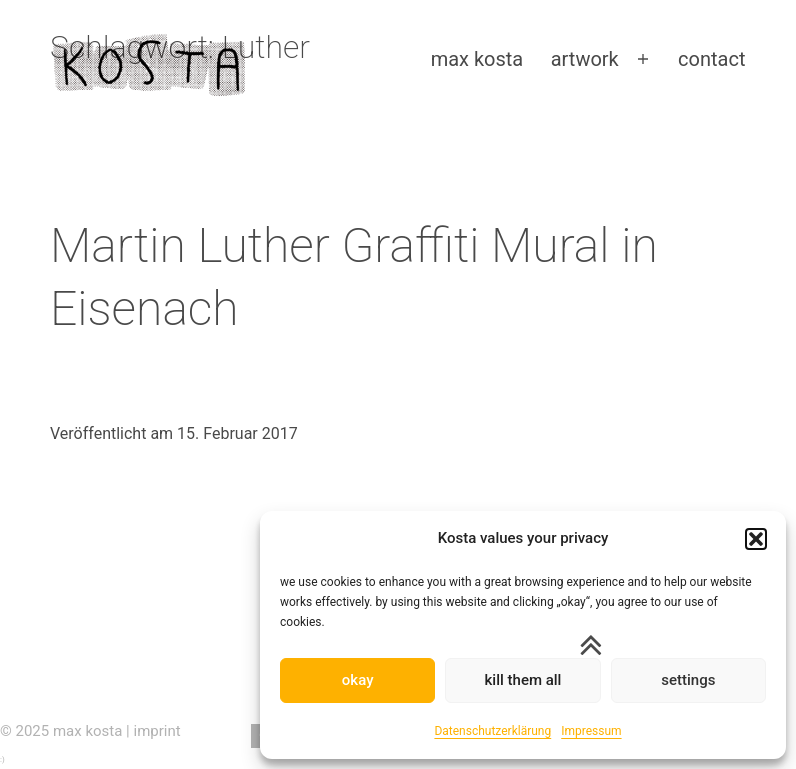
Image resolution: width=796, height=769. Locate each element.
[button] (756, 539)
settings (688, 680)
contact (711, 59)
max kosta (477, 59)
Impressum (591, 731)
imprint (157, 731)
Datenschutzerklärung (492, 731)
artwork (585, 59)
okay (358, 680)
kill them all (523, 680)
